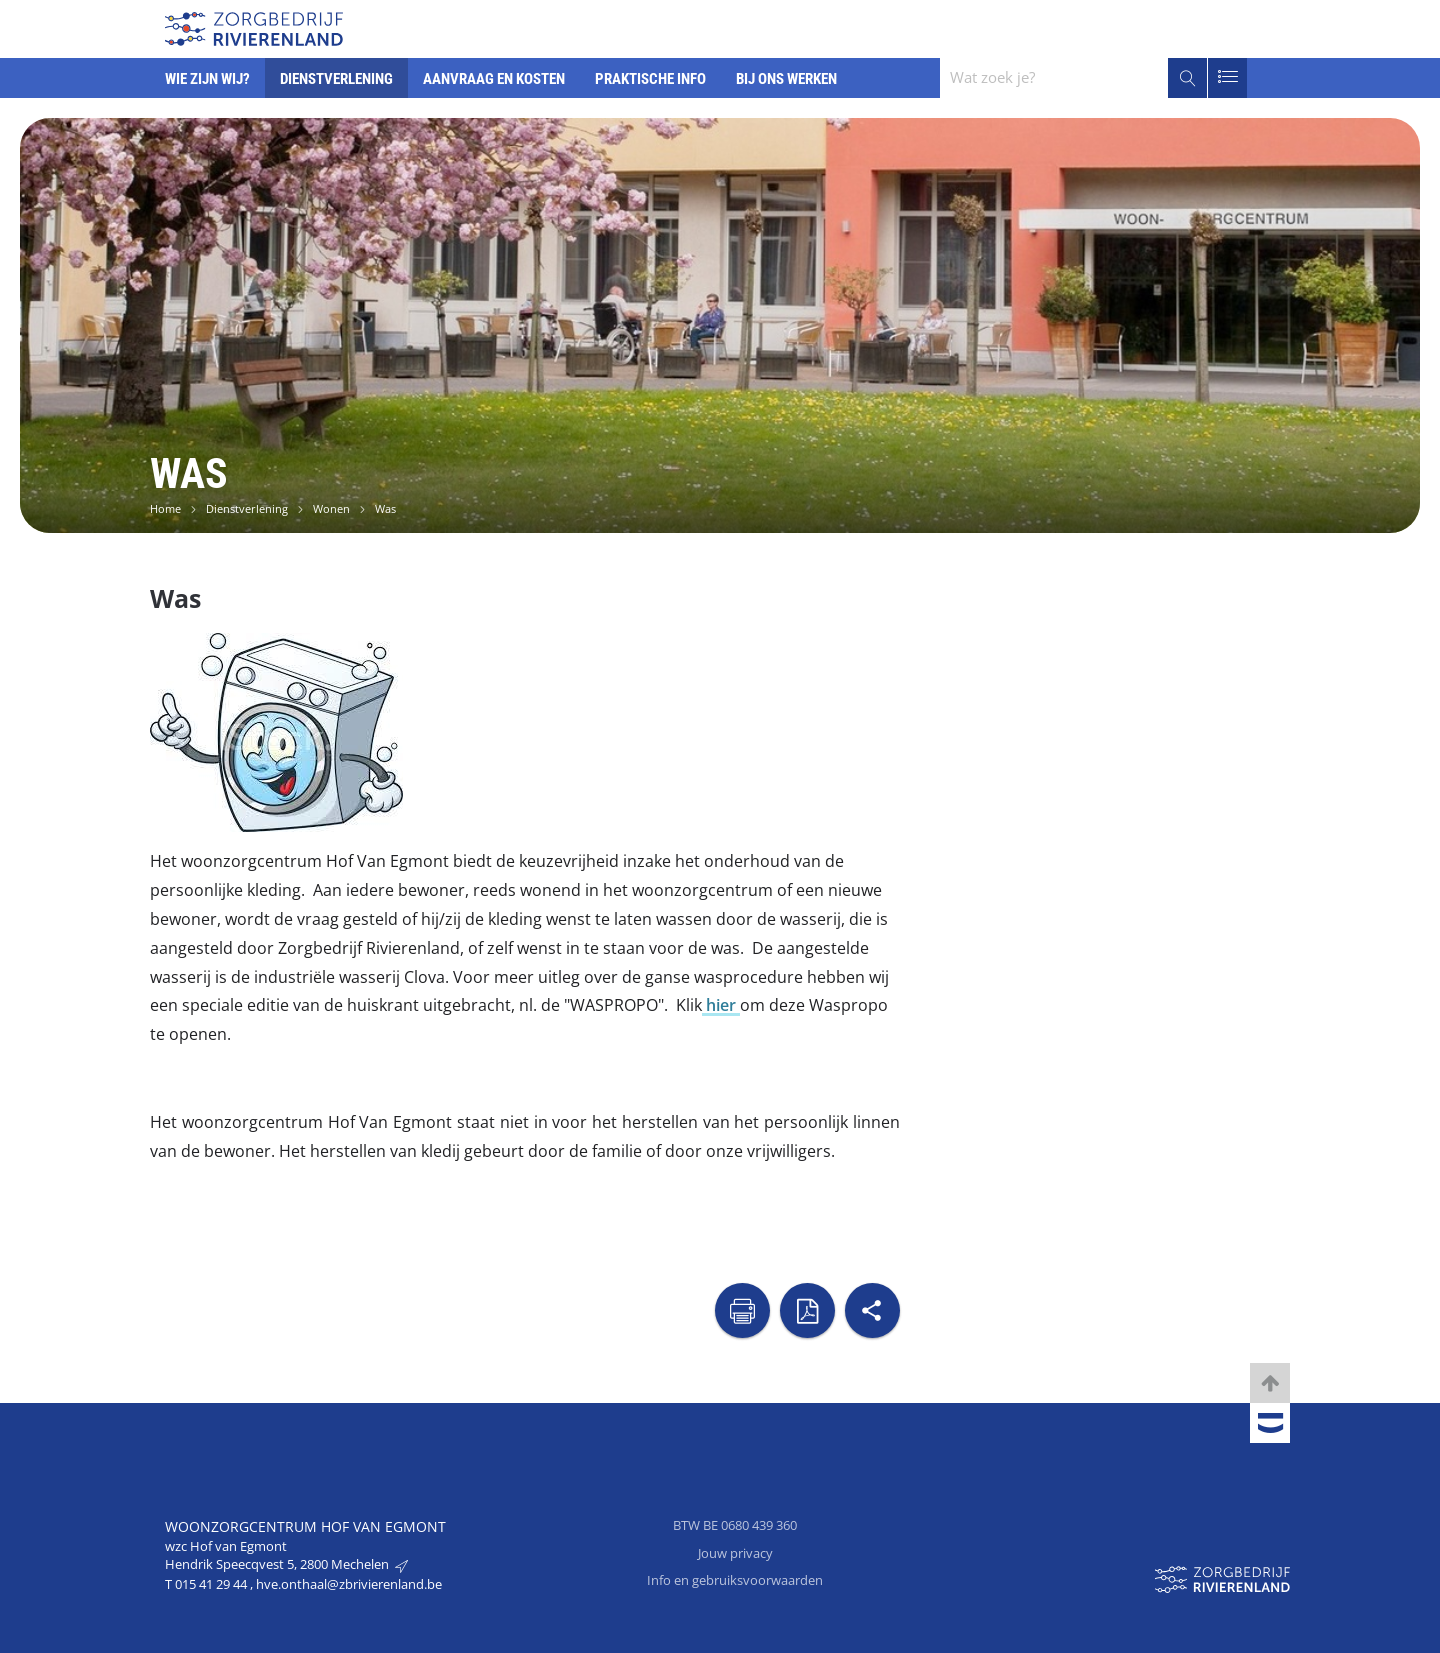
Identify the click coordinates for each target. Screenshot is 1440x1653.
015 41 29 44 (212, 1584)
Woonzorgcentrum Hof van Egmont (305, 1526)
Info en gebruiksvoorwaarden (735, 1580)
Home (165, 508)
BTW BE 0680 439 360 (735, 1525)
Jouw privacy (735, 1553)
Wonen (331, 508)
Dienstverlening (247, 508)
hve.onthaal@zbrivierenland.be (349, 1584)
